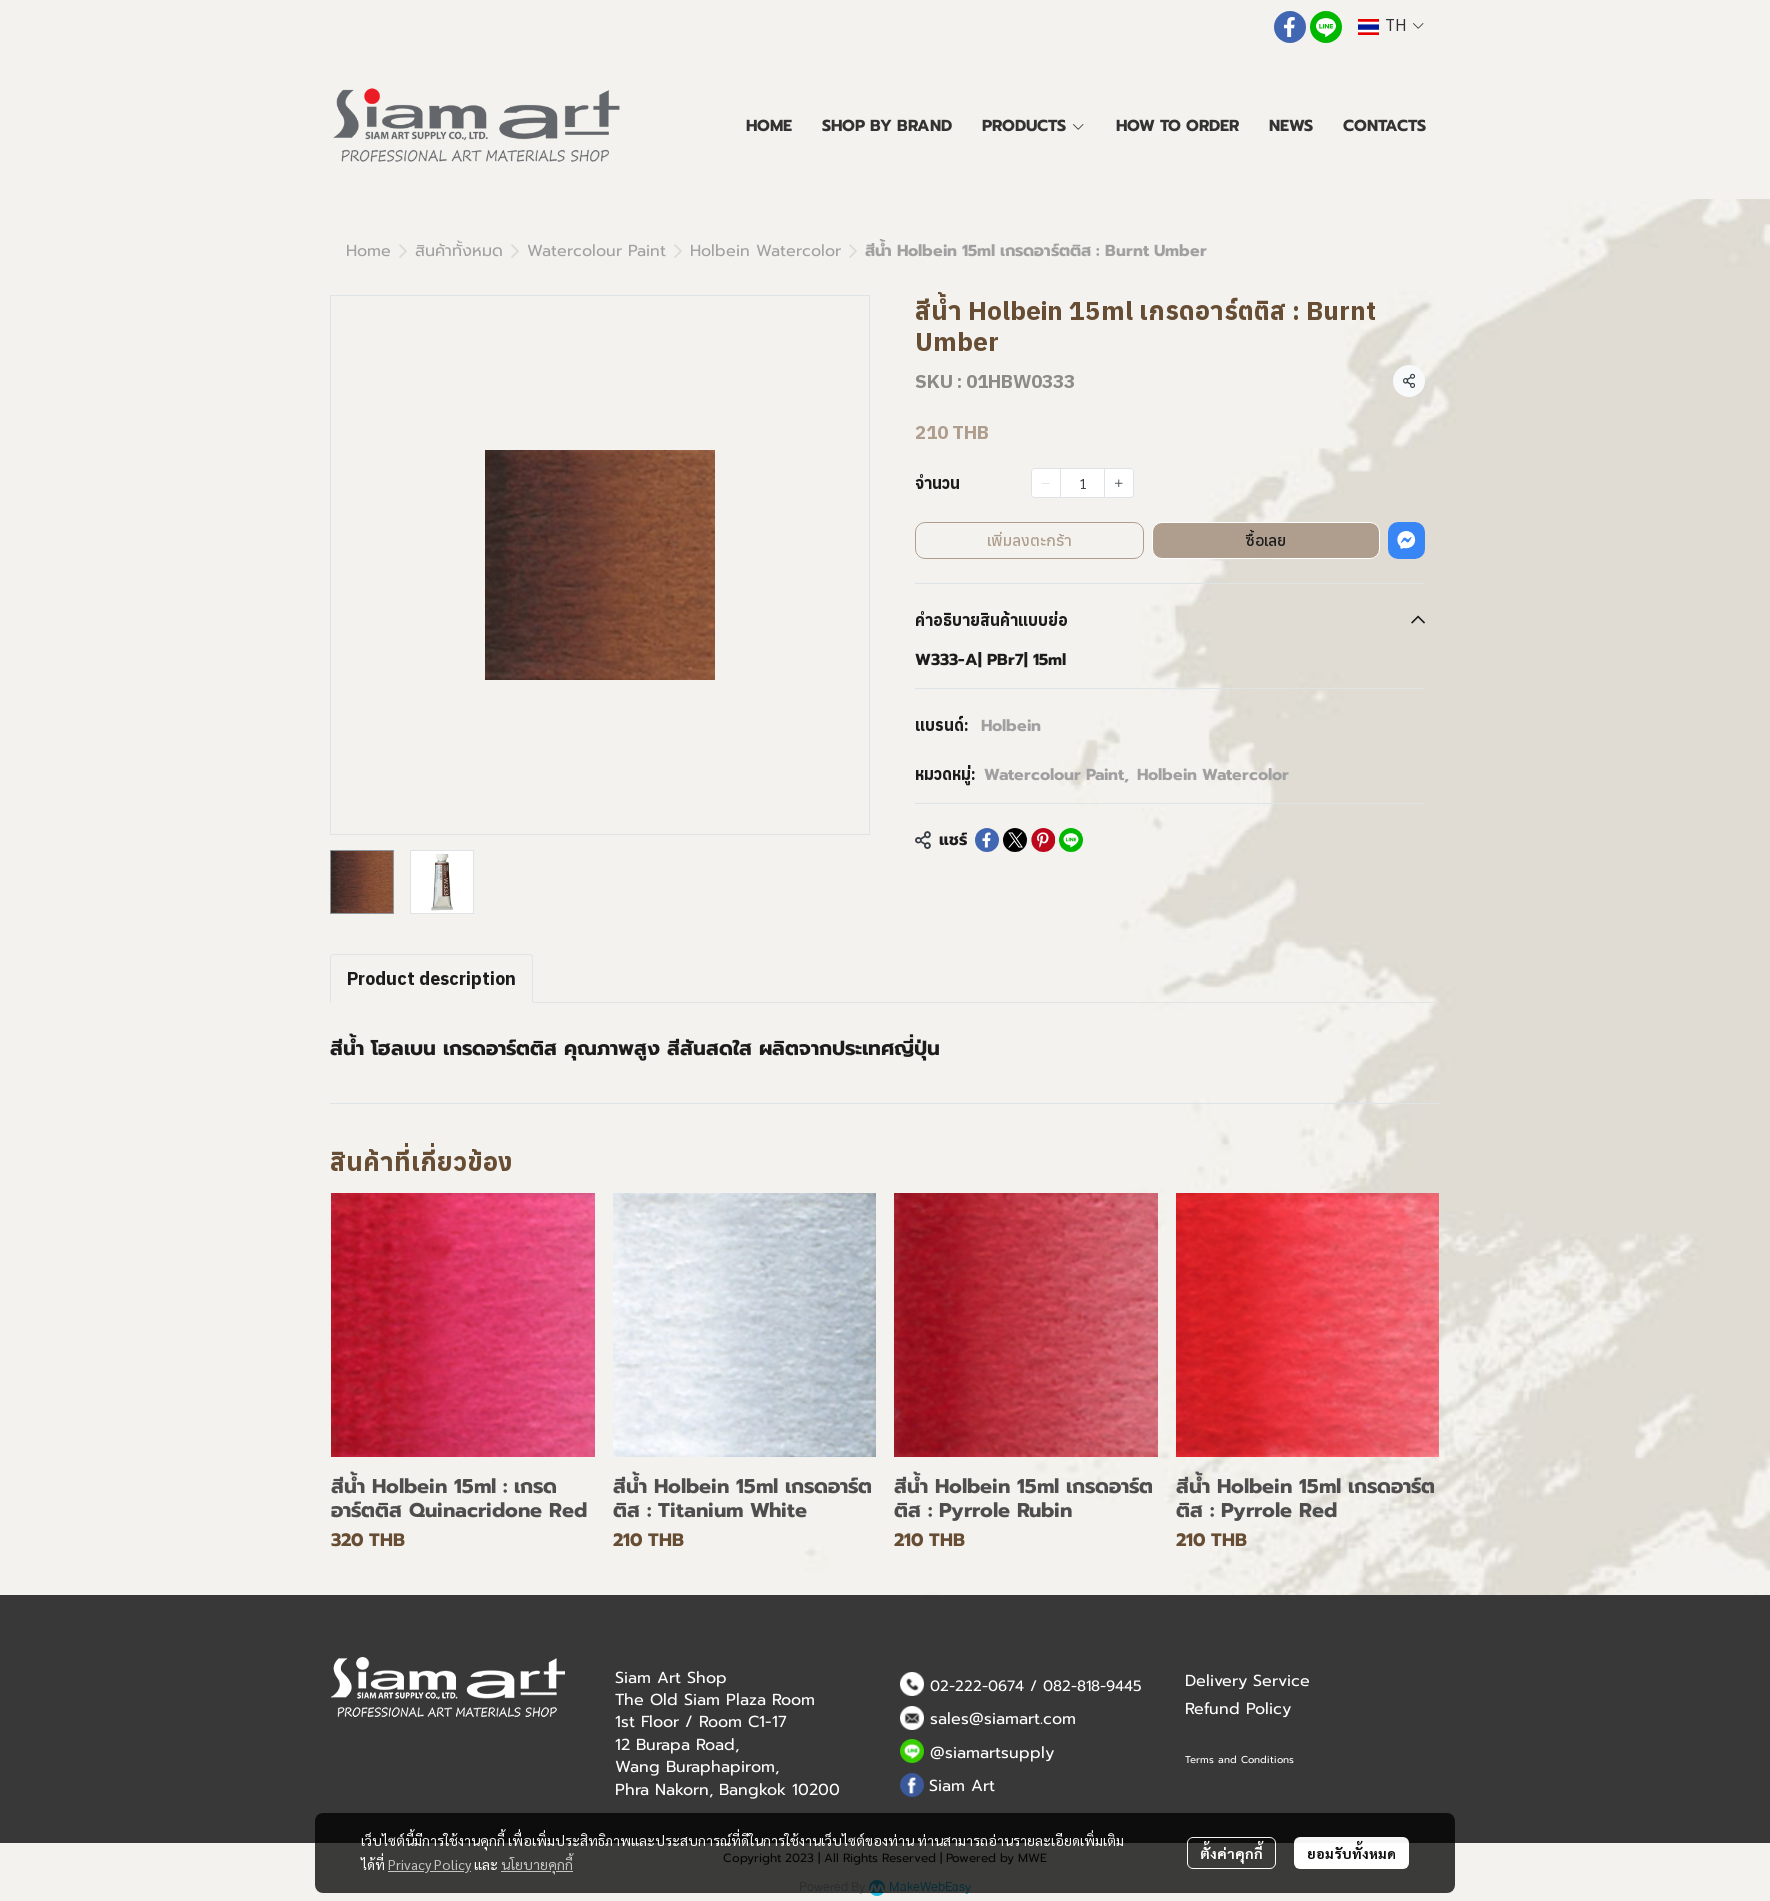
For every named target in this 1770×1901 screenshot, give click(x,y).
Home (368, 251)
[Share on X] (1015, 840)
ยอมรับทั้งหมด (1351, 1853)
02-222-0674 (977, 1686)
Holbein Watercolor (765, 251)
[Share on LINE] (1071, 840)
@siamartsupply (992, 1753)
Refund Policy (1238, 1709)
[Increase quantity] (1119, 483)
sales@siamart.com (1003, 1719)
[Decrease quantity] (1046, 483)
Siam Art (962, 1786)
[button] (1391, 26)
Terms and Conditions (1239, 1759)
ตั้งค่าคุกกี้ (1231, 1853)
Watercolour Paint (596, 251)
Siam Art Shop (671, 1678)
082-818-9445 (1092, 1686)
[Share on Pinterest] (1043, 840)
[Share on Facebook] (987, 840)
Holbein (1011, 726)
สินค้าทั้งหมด (459, 251)
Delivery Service (1247, 1681)
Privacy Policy (429, 1864)
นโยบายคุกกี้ (537, 1864)
